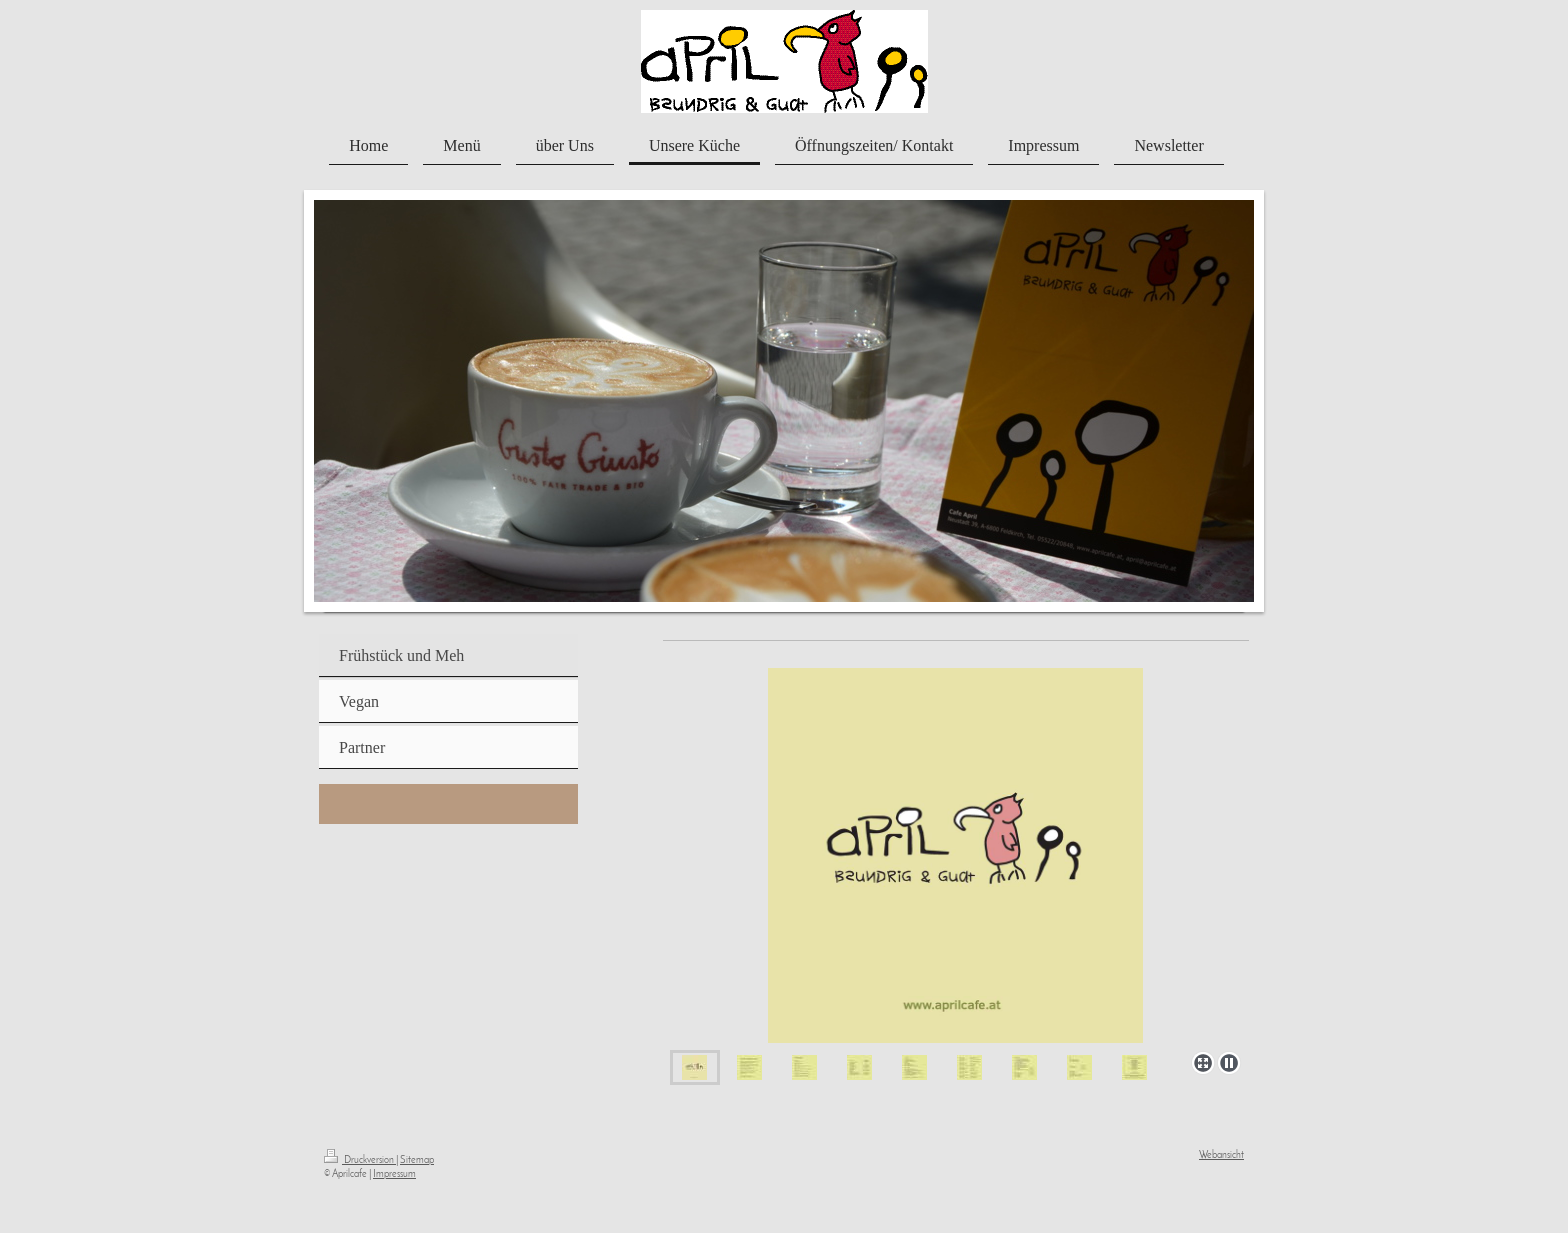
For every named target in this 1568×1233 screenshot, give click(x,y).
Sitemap (417, 1160)
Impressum (394, 1174)
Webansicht (1221, 1155)
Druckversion (360, 1160)
